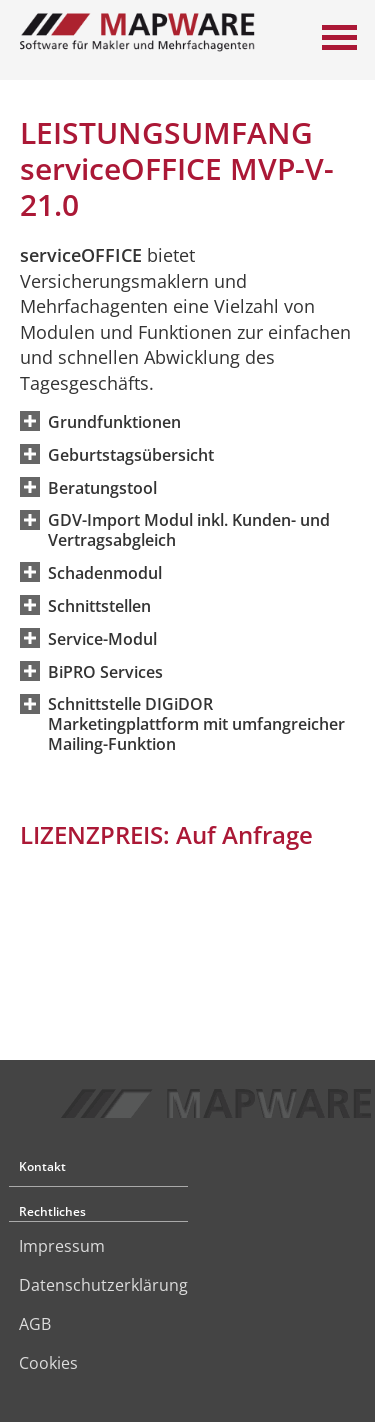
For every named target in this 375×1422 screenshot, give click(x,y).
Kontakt (42, 1166)
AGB (35, 1324)
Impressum (62, 1246)
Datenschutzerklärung (103, 1285)
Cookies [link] (48, 1363)
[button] (114, 421)
